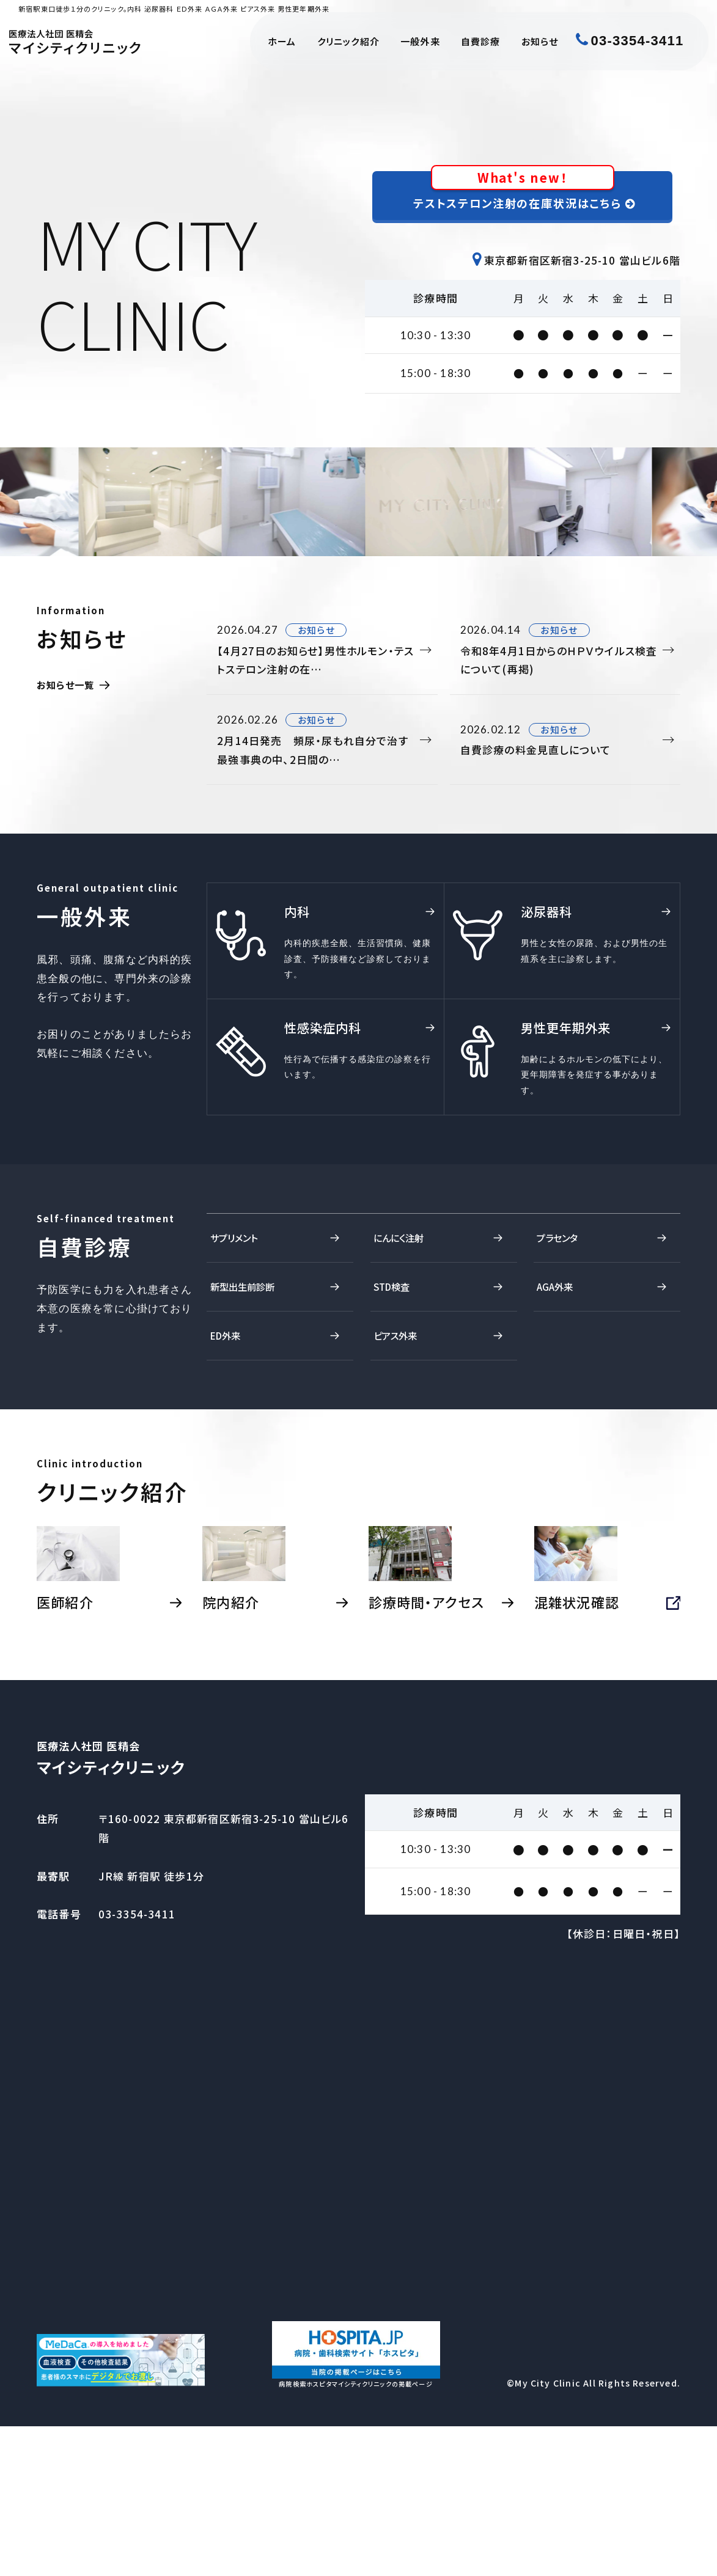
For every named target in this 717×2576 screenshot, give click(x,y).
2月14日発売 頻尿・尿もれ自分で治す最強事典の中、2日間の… (316, 759)
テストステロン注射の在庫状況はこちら (525, 195)
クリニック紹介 (348, 41)
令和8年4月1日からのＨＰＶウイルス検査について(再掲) (560, 662)
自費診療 (481, 41)
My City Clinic (548, 2533)
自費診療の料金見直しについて (560, 759)
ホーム (282, 41)
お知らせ (540, 41)
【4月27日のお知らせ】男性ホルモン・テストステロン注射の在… (316, 662)
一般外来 (420, 41)
